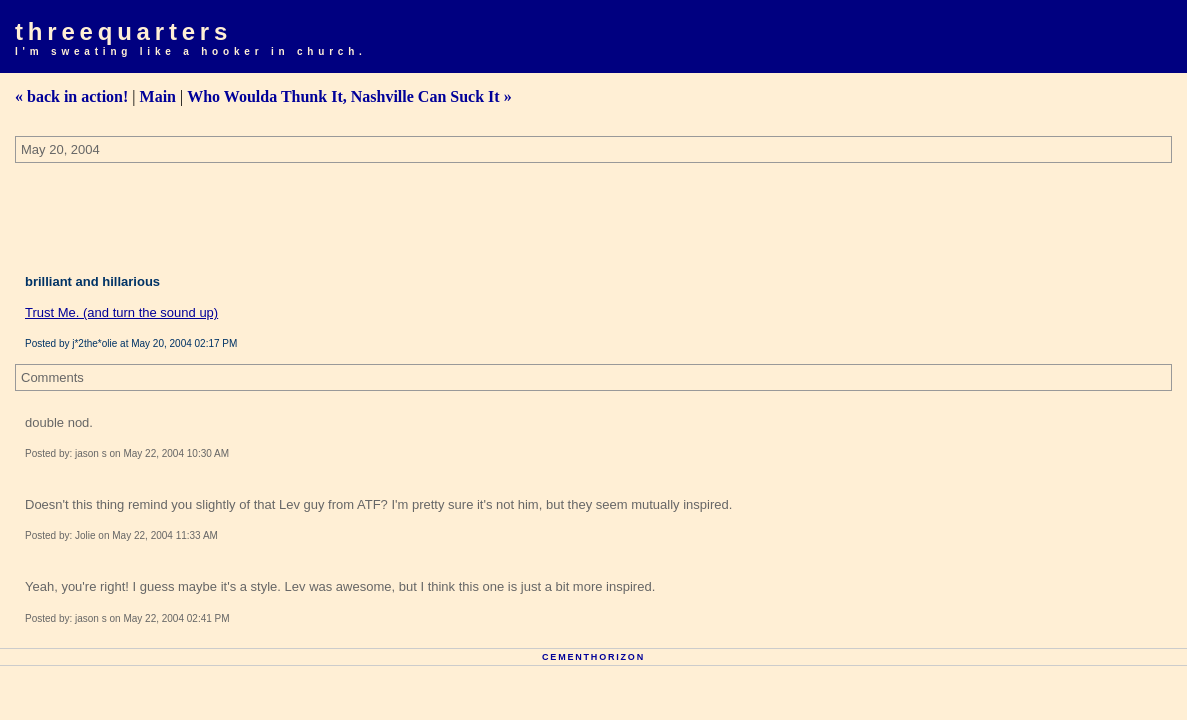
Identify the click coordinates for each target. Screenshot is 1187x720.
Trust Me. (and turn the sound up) (121, 312)
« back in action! (71, 96)
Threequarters (123, 31)
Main (158, 96)
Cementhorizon (593, 657)
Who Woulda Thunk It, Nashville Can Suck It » (349, 96)
